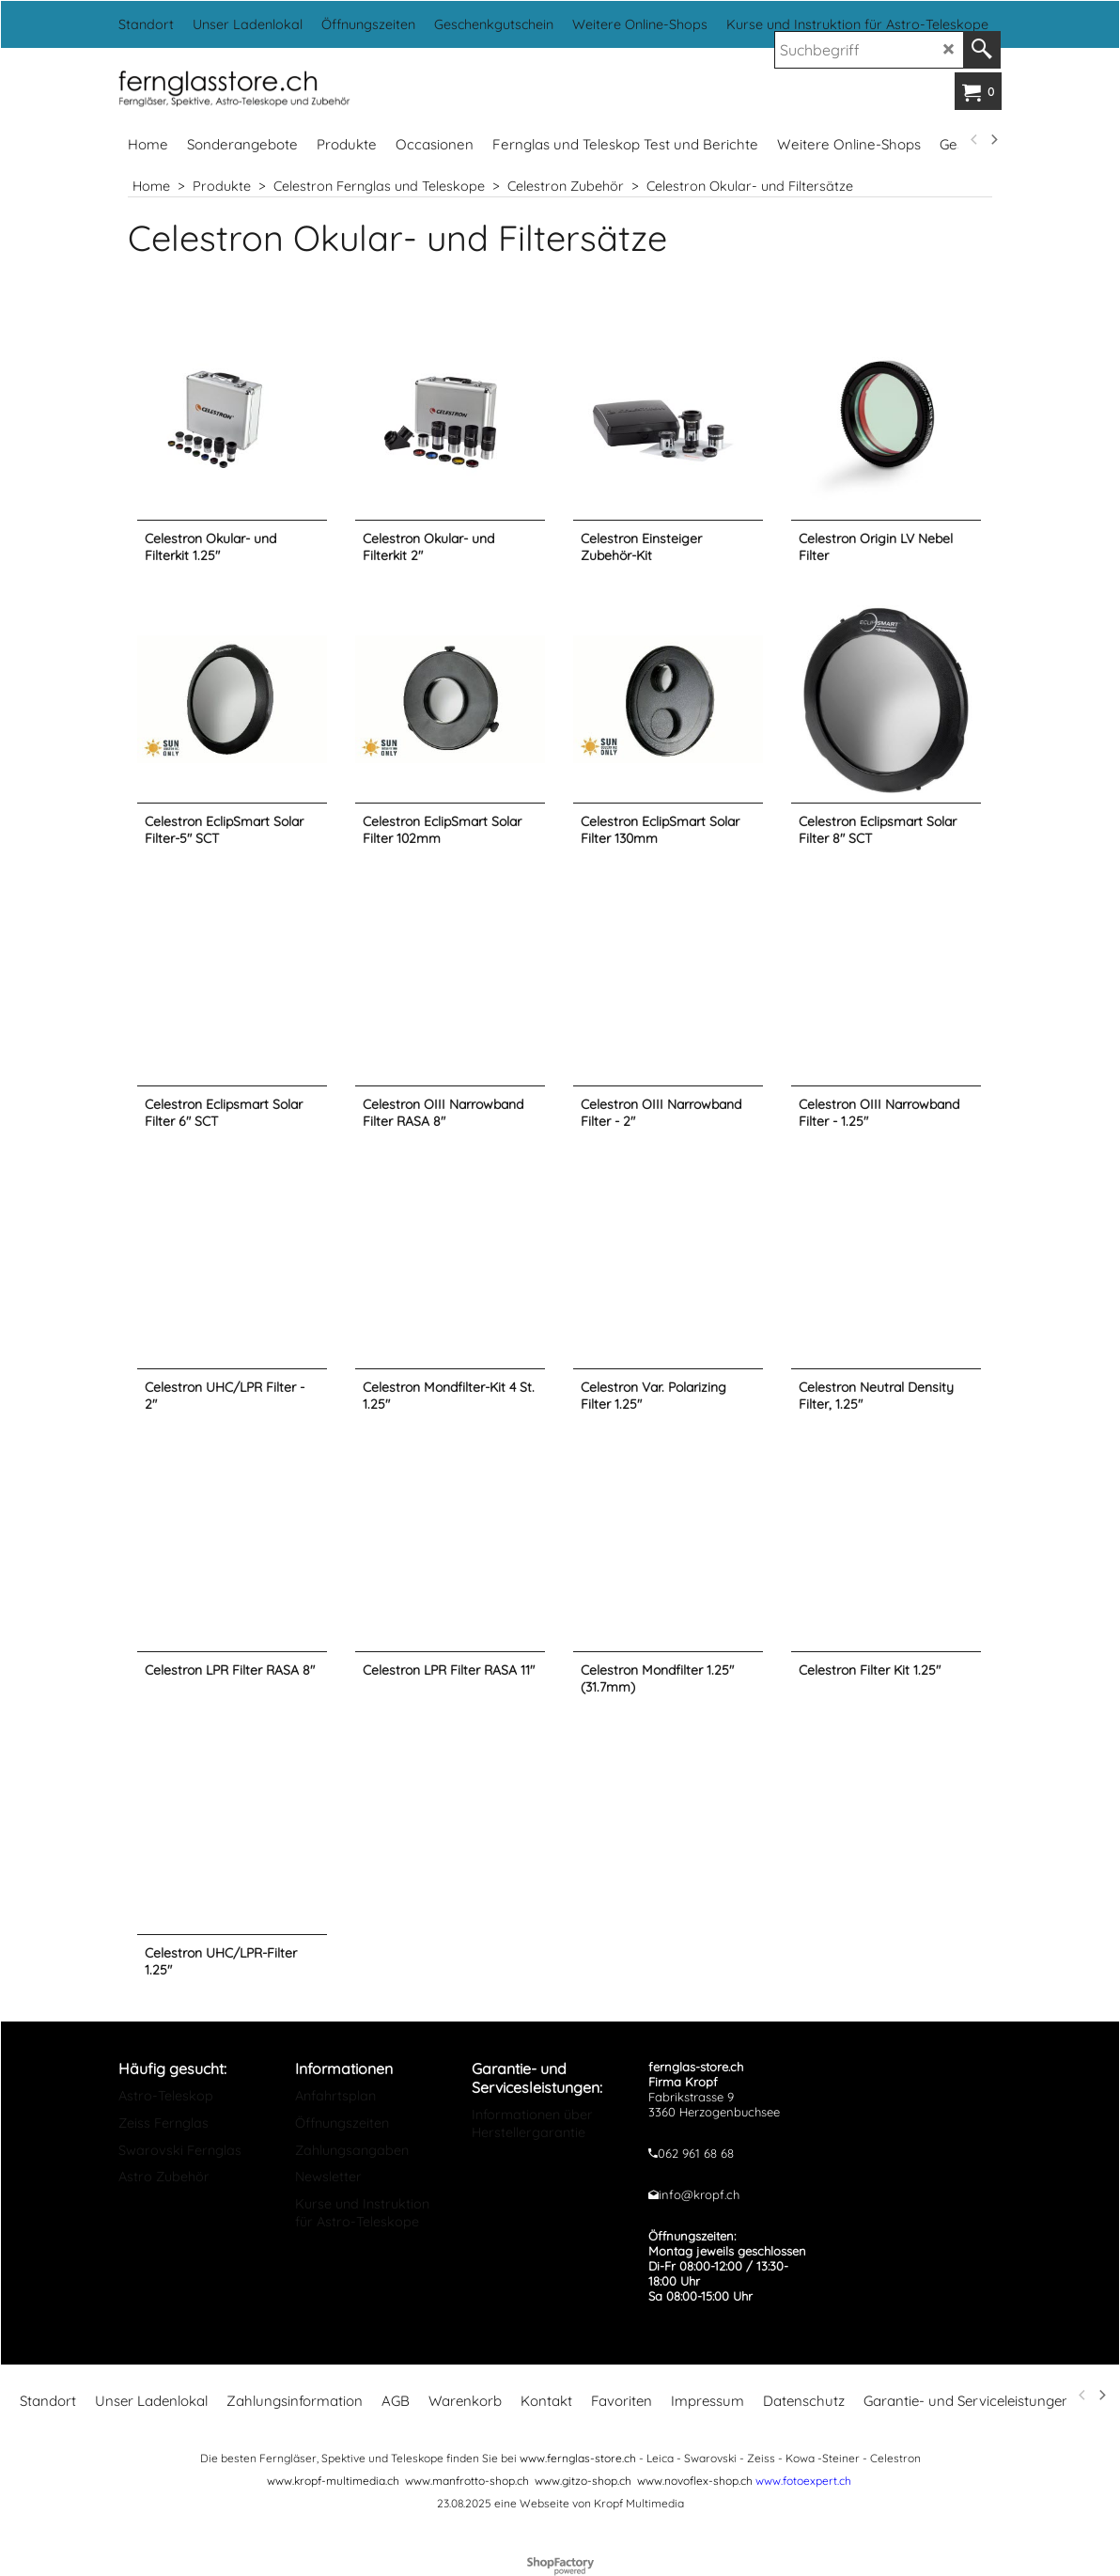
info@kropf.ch (699, 2194)
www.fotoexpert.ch (803, 2481)
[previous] (974, 140)
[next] (993, 140)
